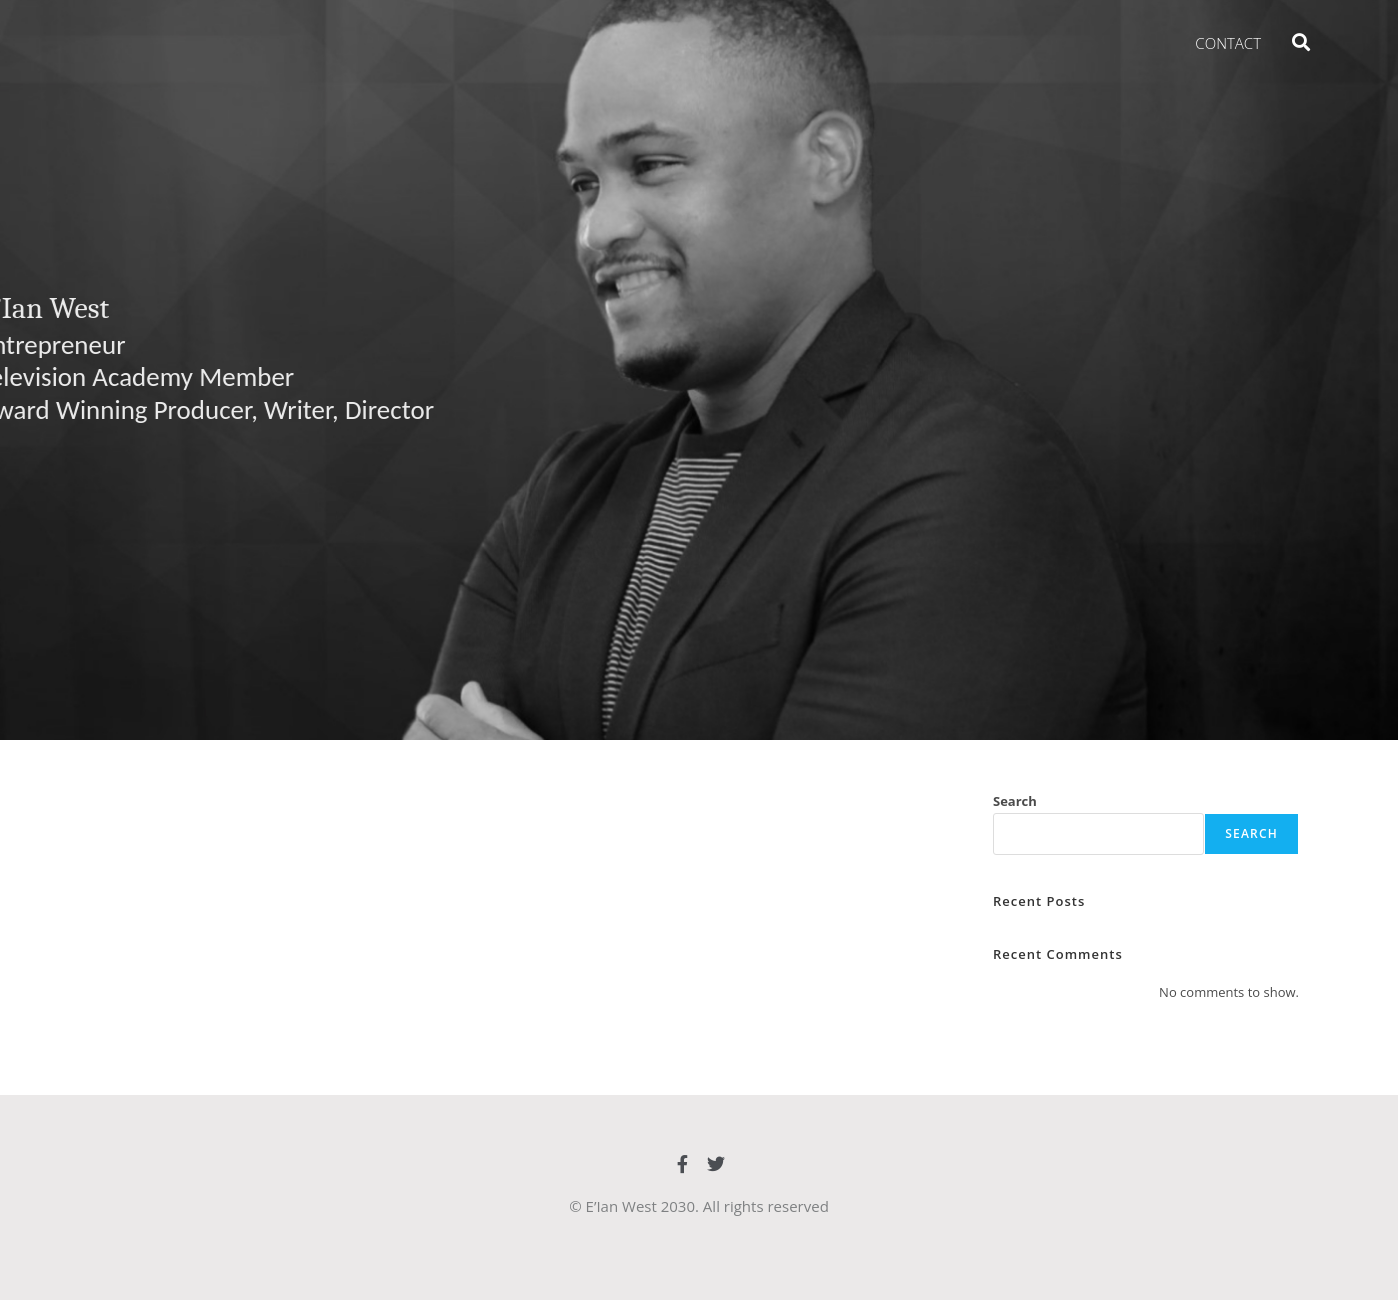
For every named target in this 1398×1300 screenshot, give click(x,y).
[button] (1300, 41)
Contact (1228, 43)
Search (1015, 801)
